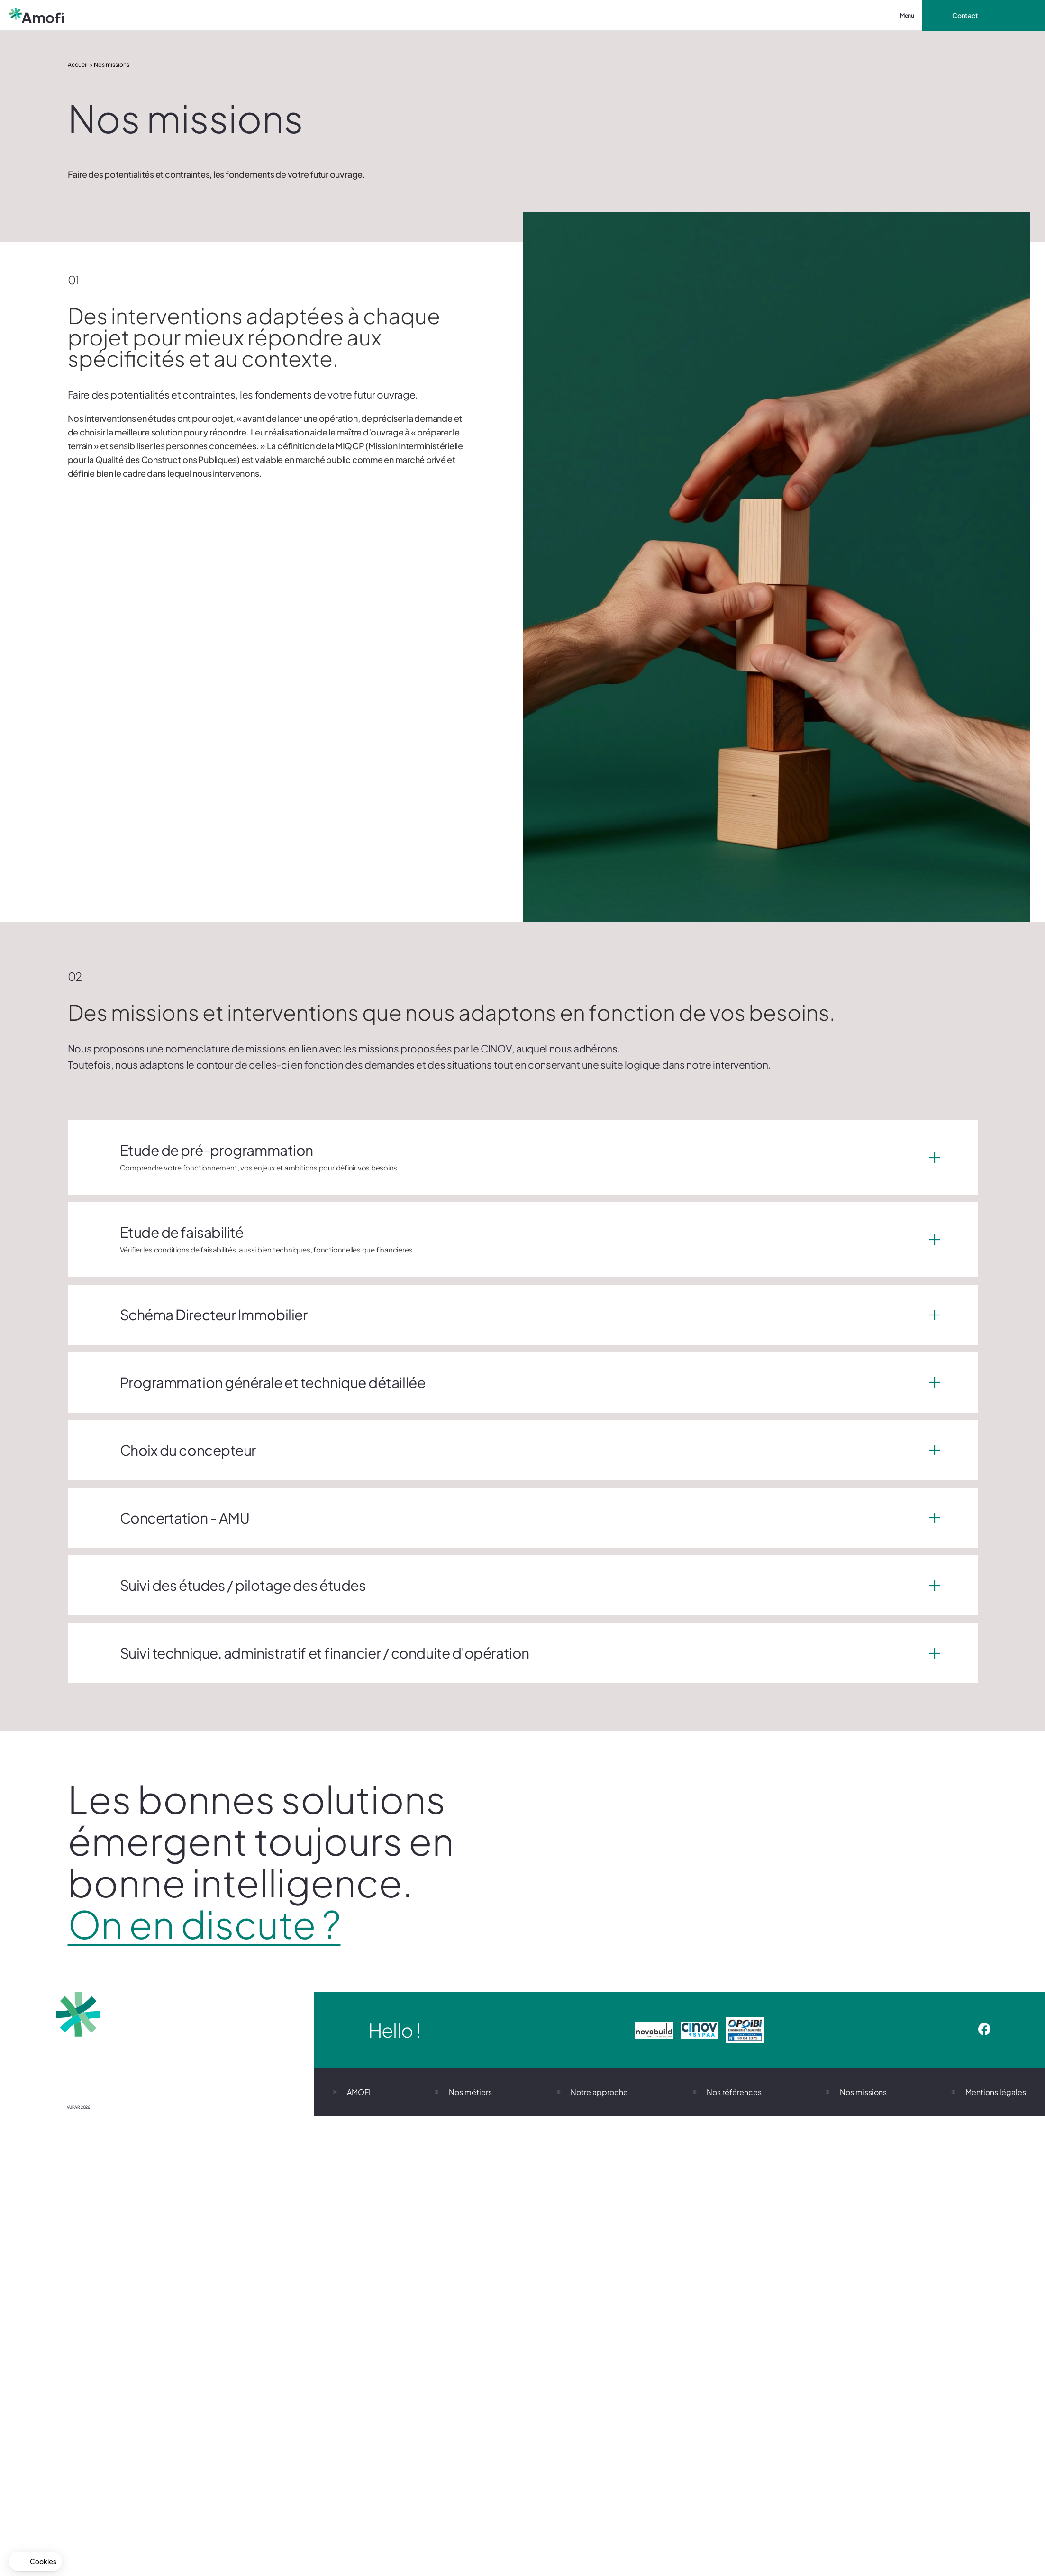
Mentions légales (995, 2092)
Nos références (734, 2092)
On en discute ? (204, 1924)
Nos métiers (470, 2092)
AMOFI (359, 2092)
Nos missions (863, 2092)
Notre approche (599, 2092)
